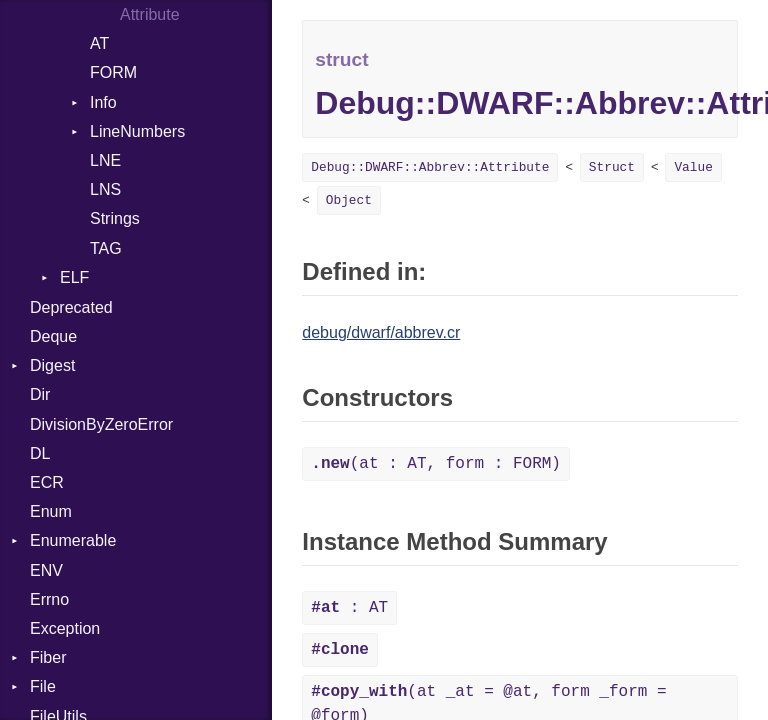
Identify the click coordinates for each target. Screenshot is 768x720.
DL (40, 453)
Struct (612, 167)
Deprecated (71, 307)
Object (349, 200)
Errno (49, 599)
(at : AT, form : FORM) (436, 464)
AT (99, 43)
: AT (349, 608)
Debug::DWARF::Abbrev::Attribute (430, 167)
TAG (106, 248)
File (43, 686)
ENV (46, 570)
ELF (74, 277)
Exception (65, 628)
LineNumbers (137, 131)
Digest (52, 365)
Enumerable (73, 540)
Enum (51, 511)
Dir (40, 394)
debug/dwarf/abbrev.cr (381, 332)
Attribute (150, 14)
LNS (105, 189)
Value (693, 167)
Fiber (48, 657)
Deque (53, 336)
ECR (47, 482)
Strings (115, 218)
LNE (105, 160)
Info (103, 102)
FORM (113, 72)
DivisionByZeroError (101, 424)
